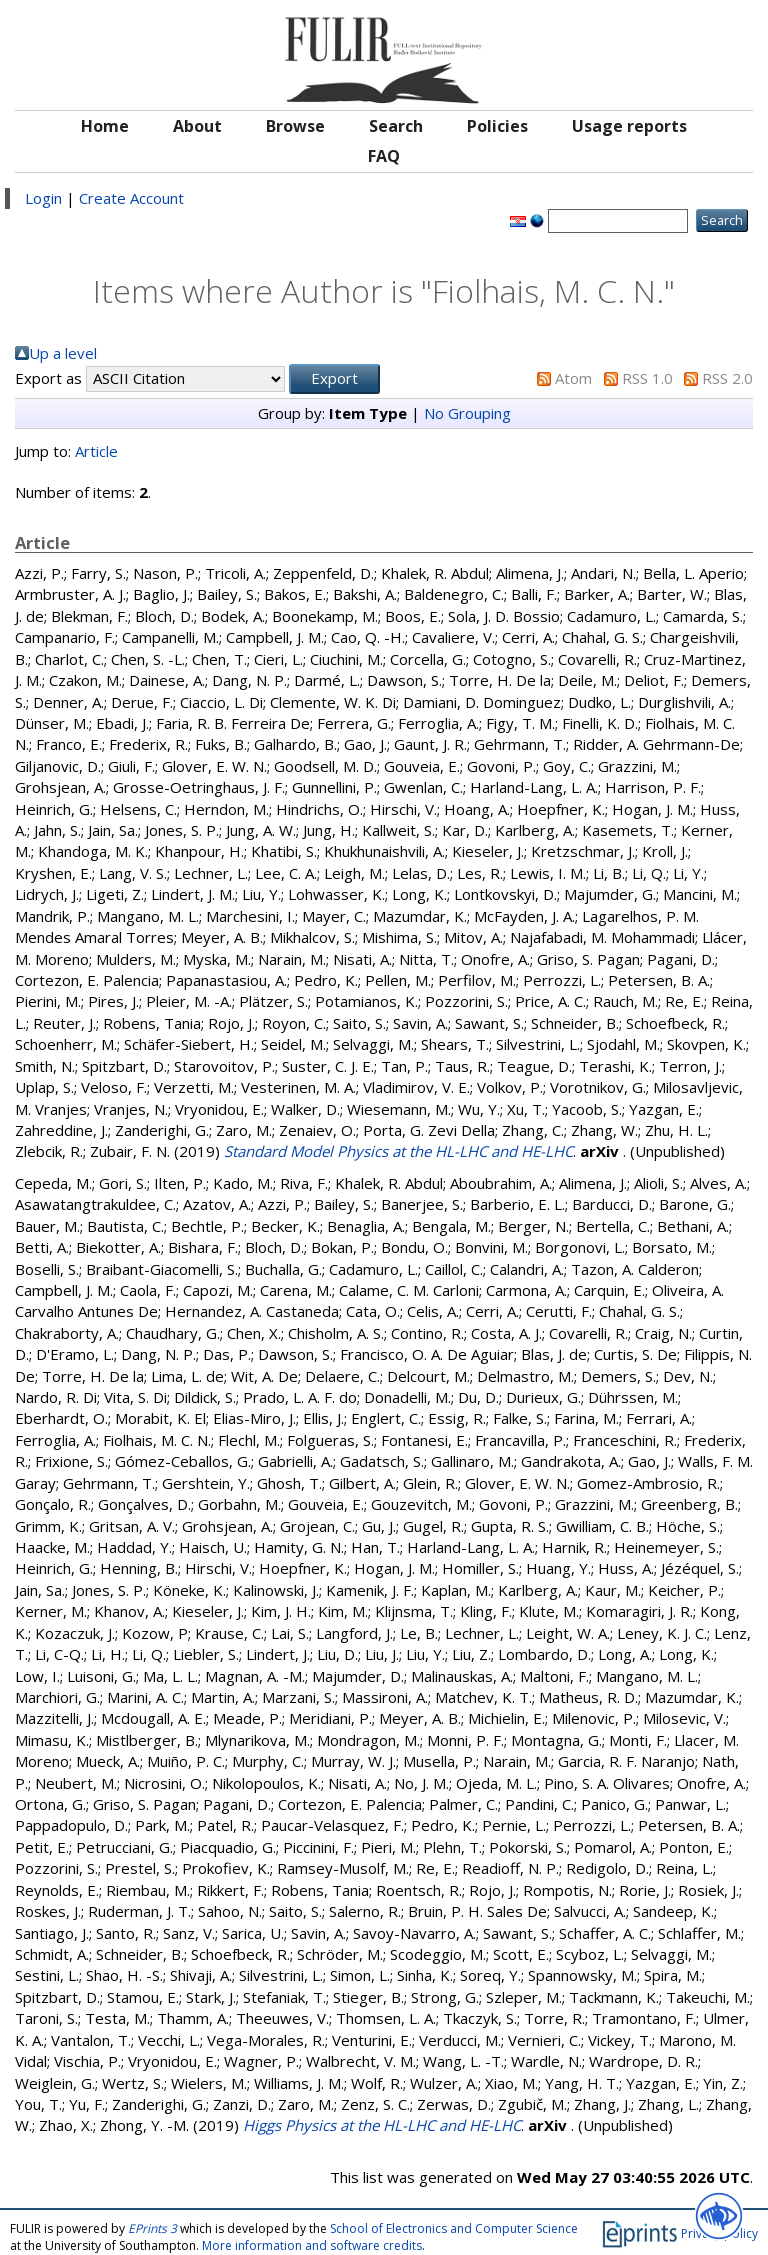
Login (43, 198)
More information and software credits (312, 2245)
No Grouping (467, 413)
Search (396, 126)
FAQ (384, 156)
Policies (497, 126)
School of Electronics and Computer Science (454, 2228)
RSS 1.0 (647, 378)
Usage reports (629, 126)
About (197, 126)
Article (96, 451)
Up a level (63, 353)
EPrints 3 (152, 2228)
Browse (295, 126)
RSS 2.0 (727, 378)
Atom (573, 378)
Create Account (131, 198)
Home (105, 126)
